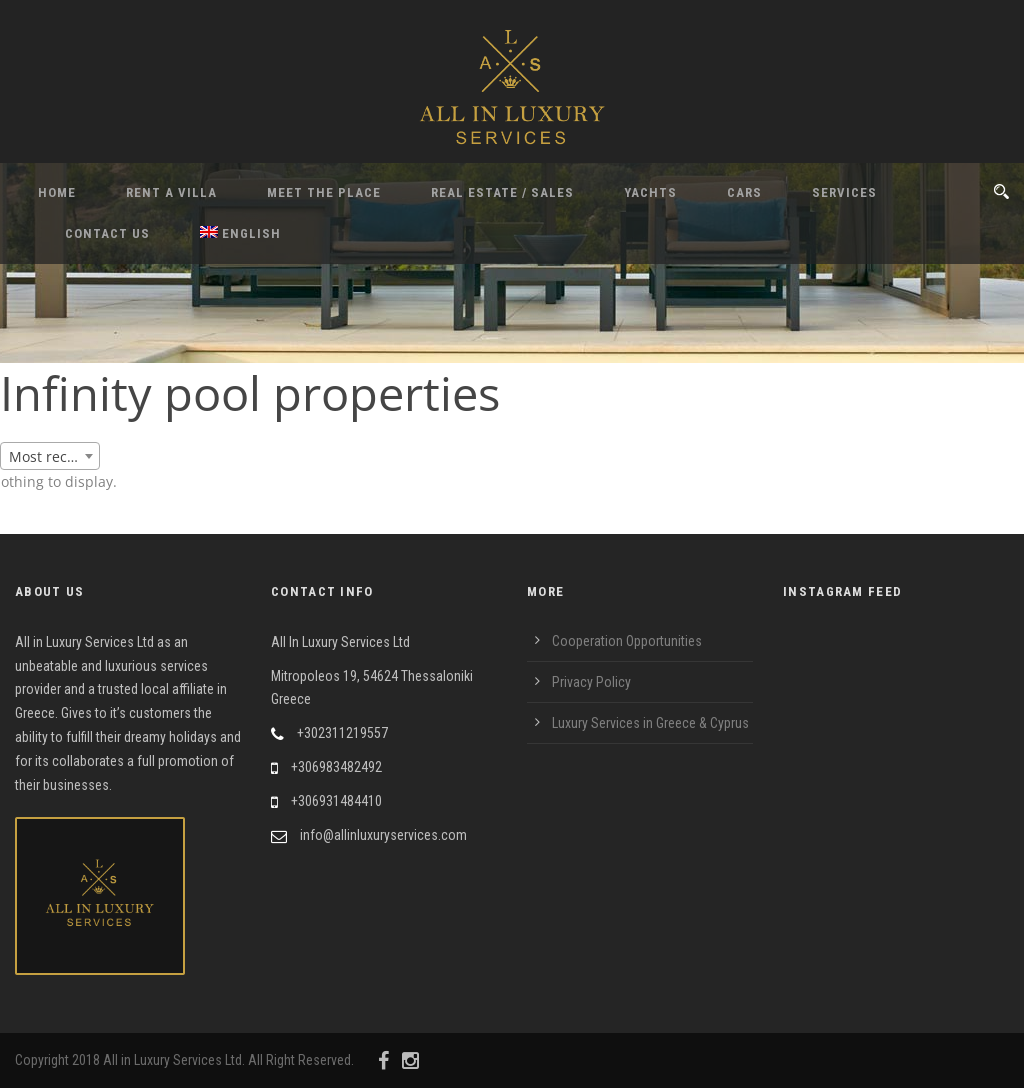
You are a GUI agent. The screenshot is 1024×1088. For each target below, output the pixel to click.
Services (844, 192)
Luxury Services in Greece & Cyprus (650, 723)
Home (57, 192)
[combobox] (50, 456)
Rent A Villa (171, 192)
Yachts (650, 192)
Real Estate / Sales (502, 192)
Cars (744, 192)
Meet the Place (324, 192)
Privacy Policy (591, 682)
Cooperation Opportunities (627, 641)
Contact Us (107, 233)
